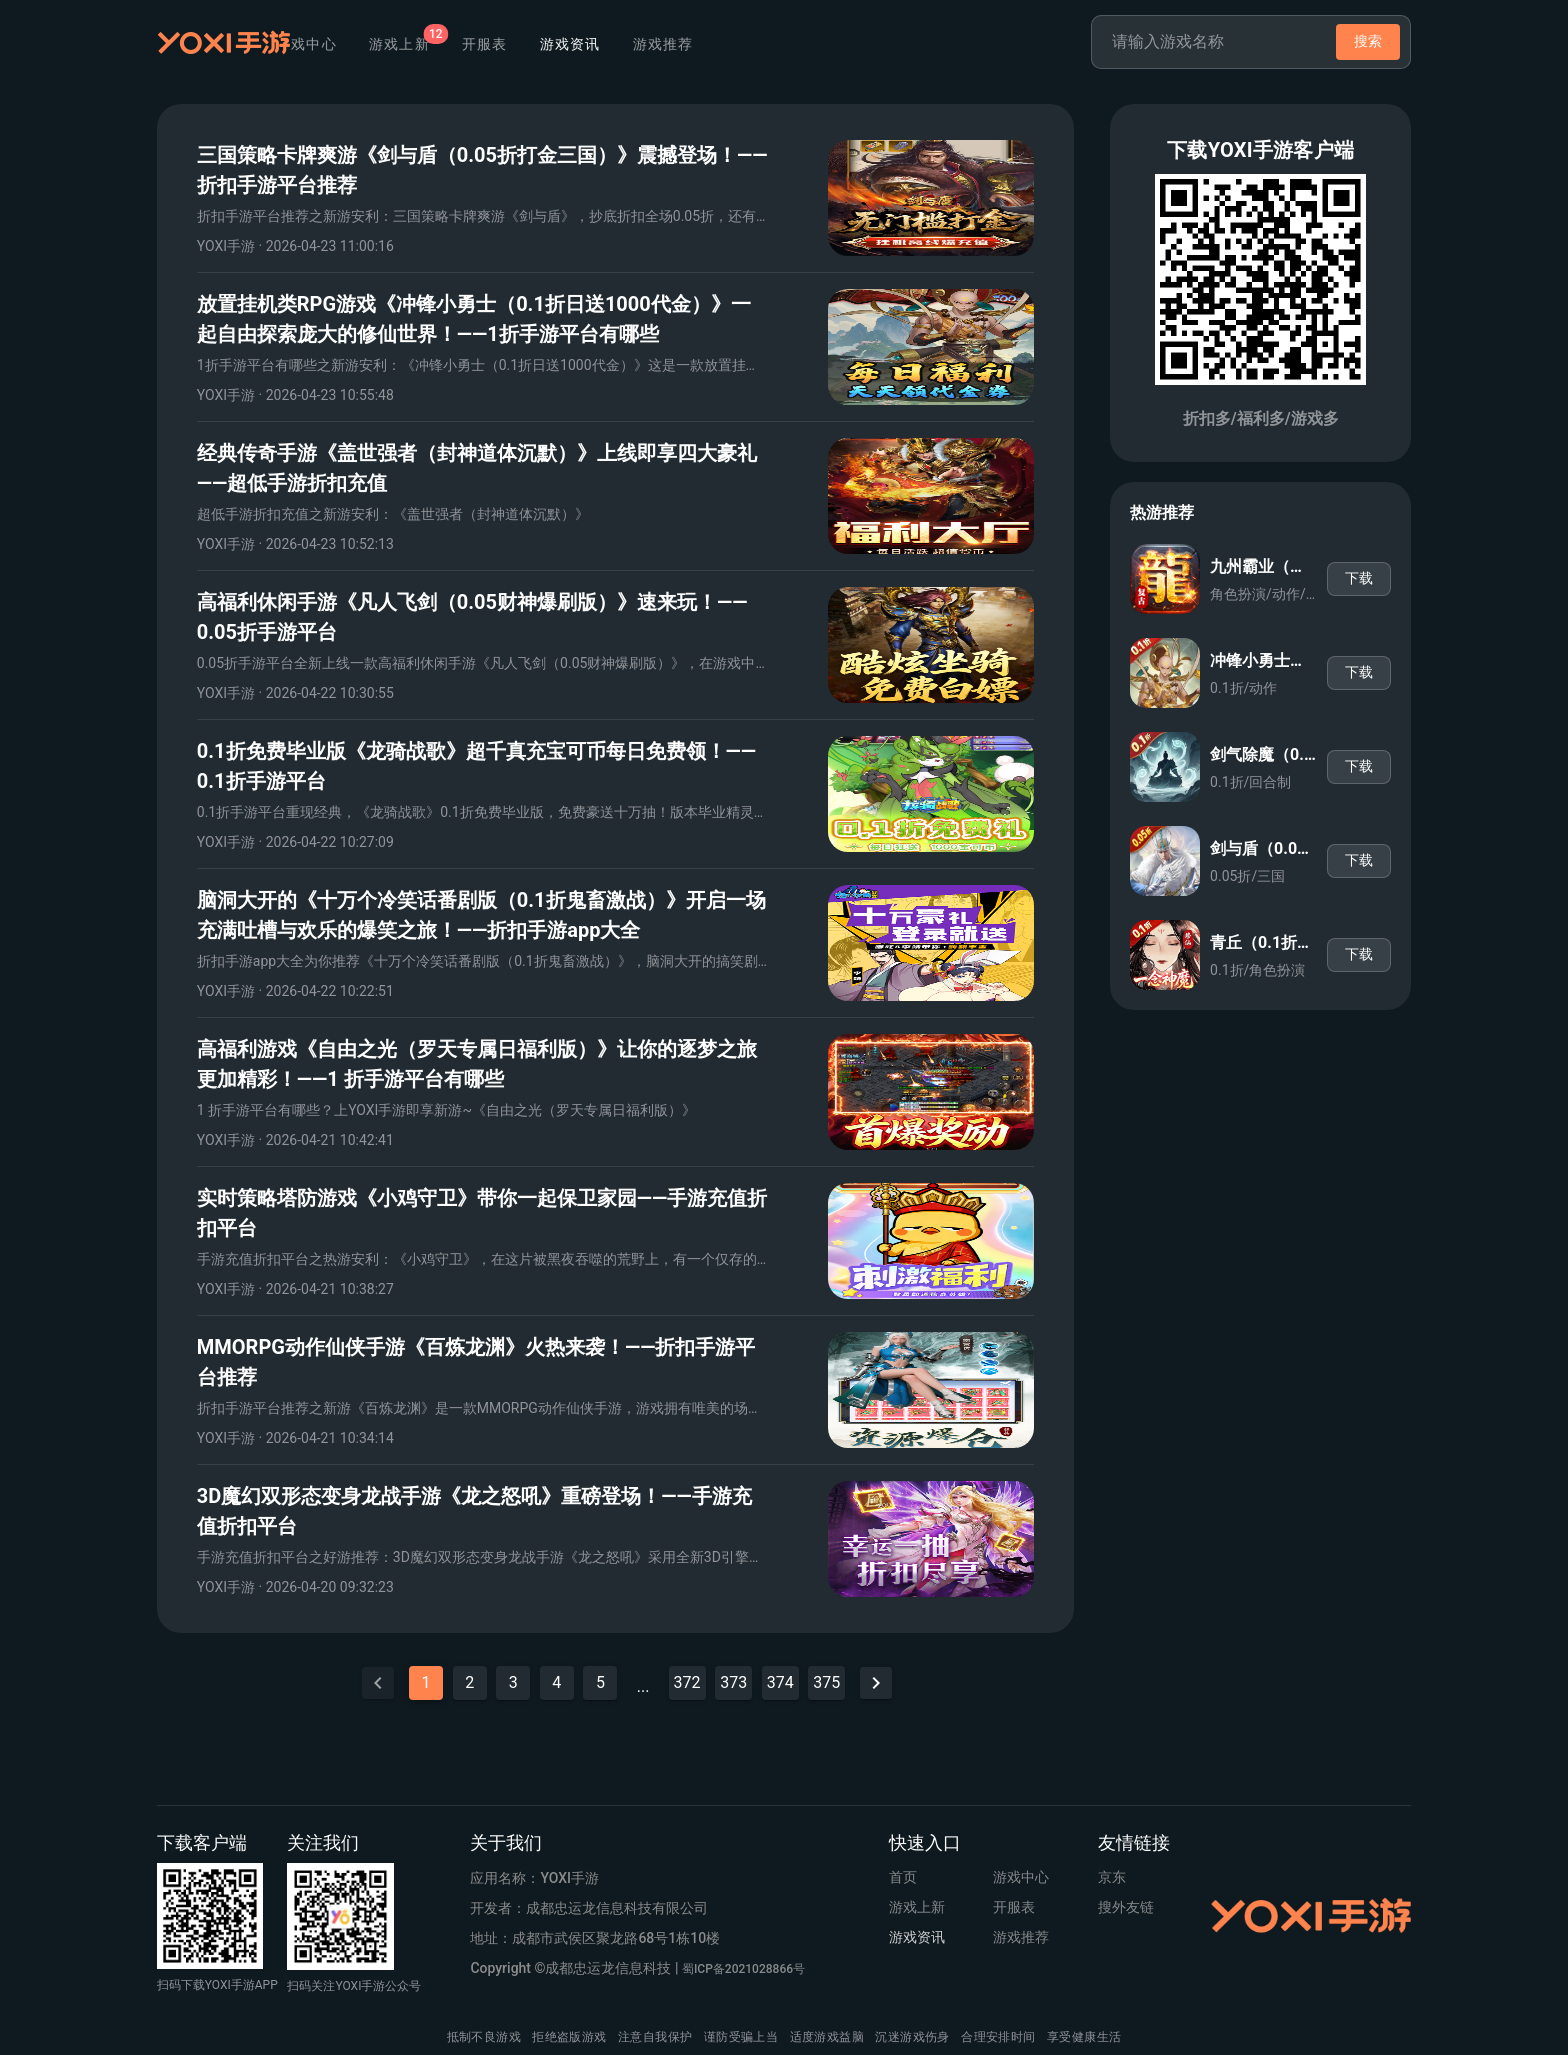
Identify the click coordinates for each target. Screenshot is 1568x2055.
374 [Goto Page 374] (780, 1682)
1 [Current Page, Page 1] (426, 1682)
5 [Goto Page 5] (600, 1682)
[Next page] (876, 1683)
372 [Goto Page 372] (687, 1682)
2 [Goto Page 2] (469, 1682)
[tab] (517, 44)
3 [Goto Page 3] (513, 1682)
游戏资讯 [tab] (688, 44)
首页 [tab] (347, 44)
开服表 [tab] (603, 44)
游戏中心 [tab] (424, 44)
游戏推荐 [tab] (781, 44)
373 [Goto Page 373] (733, 1682)
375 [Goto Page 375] (826, 1682)
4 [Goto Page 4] (556, 1682)
